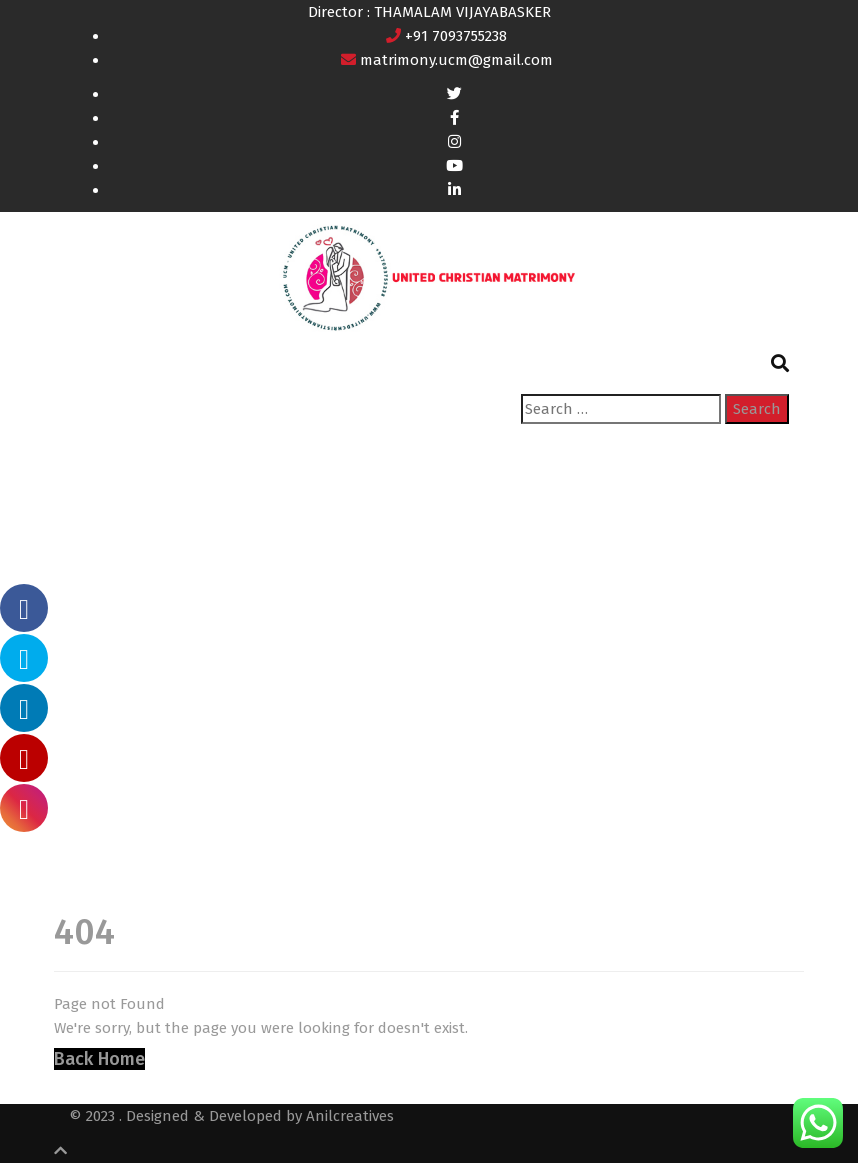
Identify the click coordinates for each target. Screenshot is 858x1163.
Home (89, 664)
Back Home (99, 1059)
